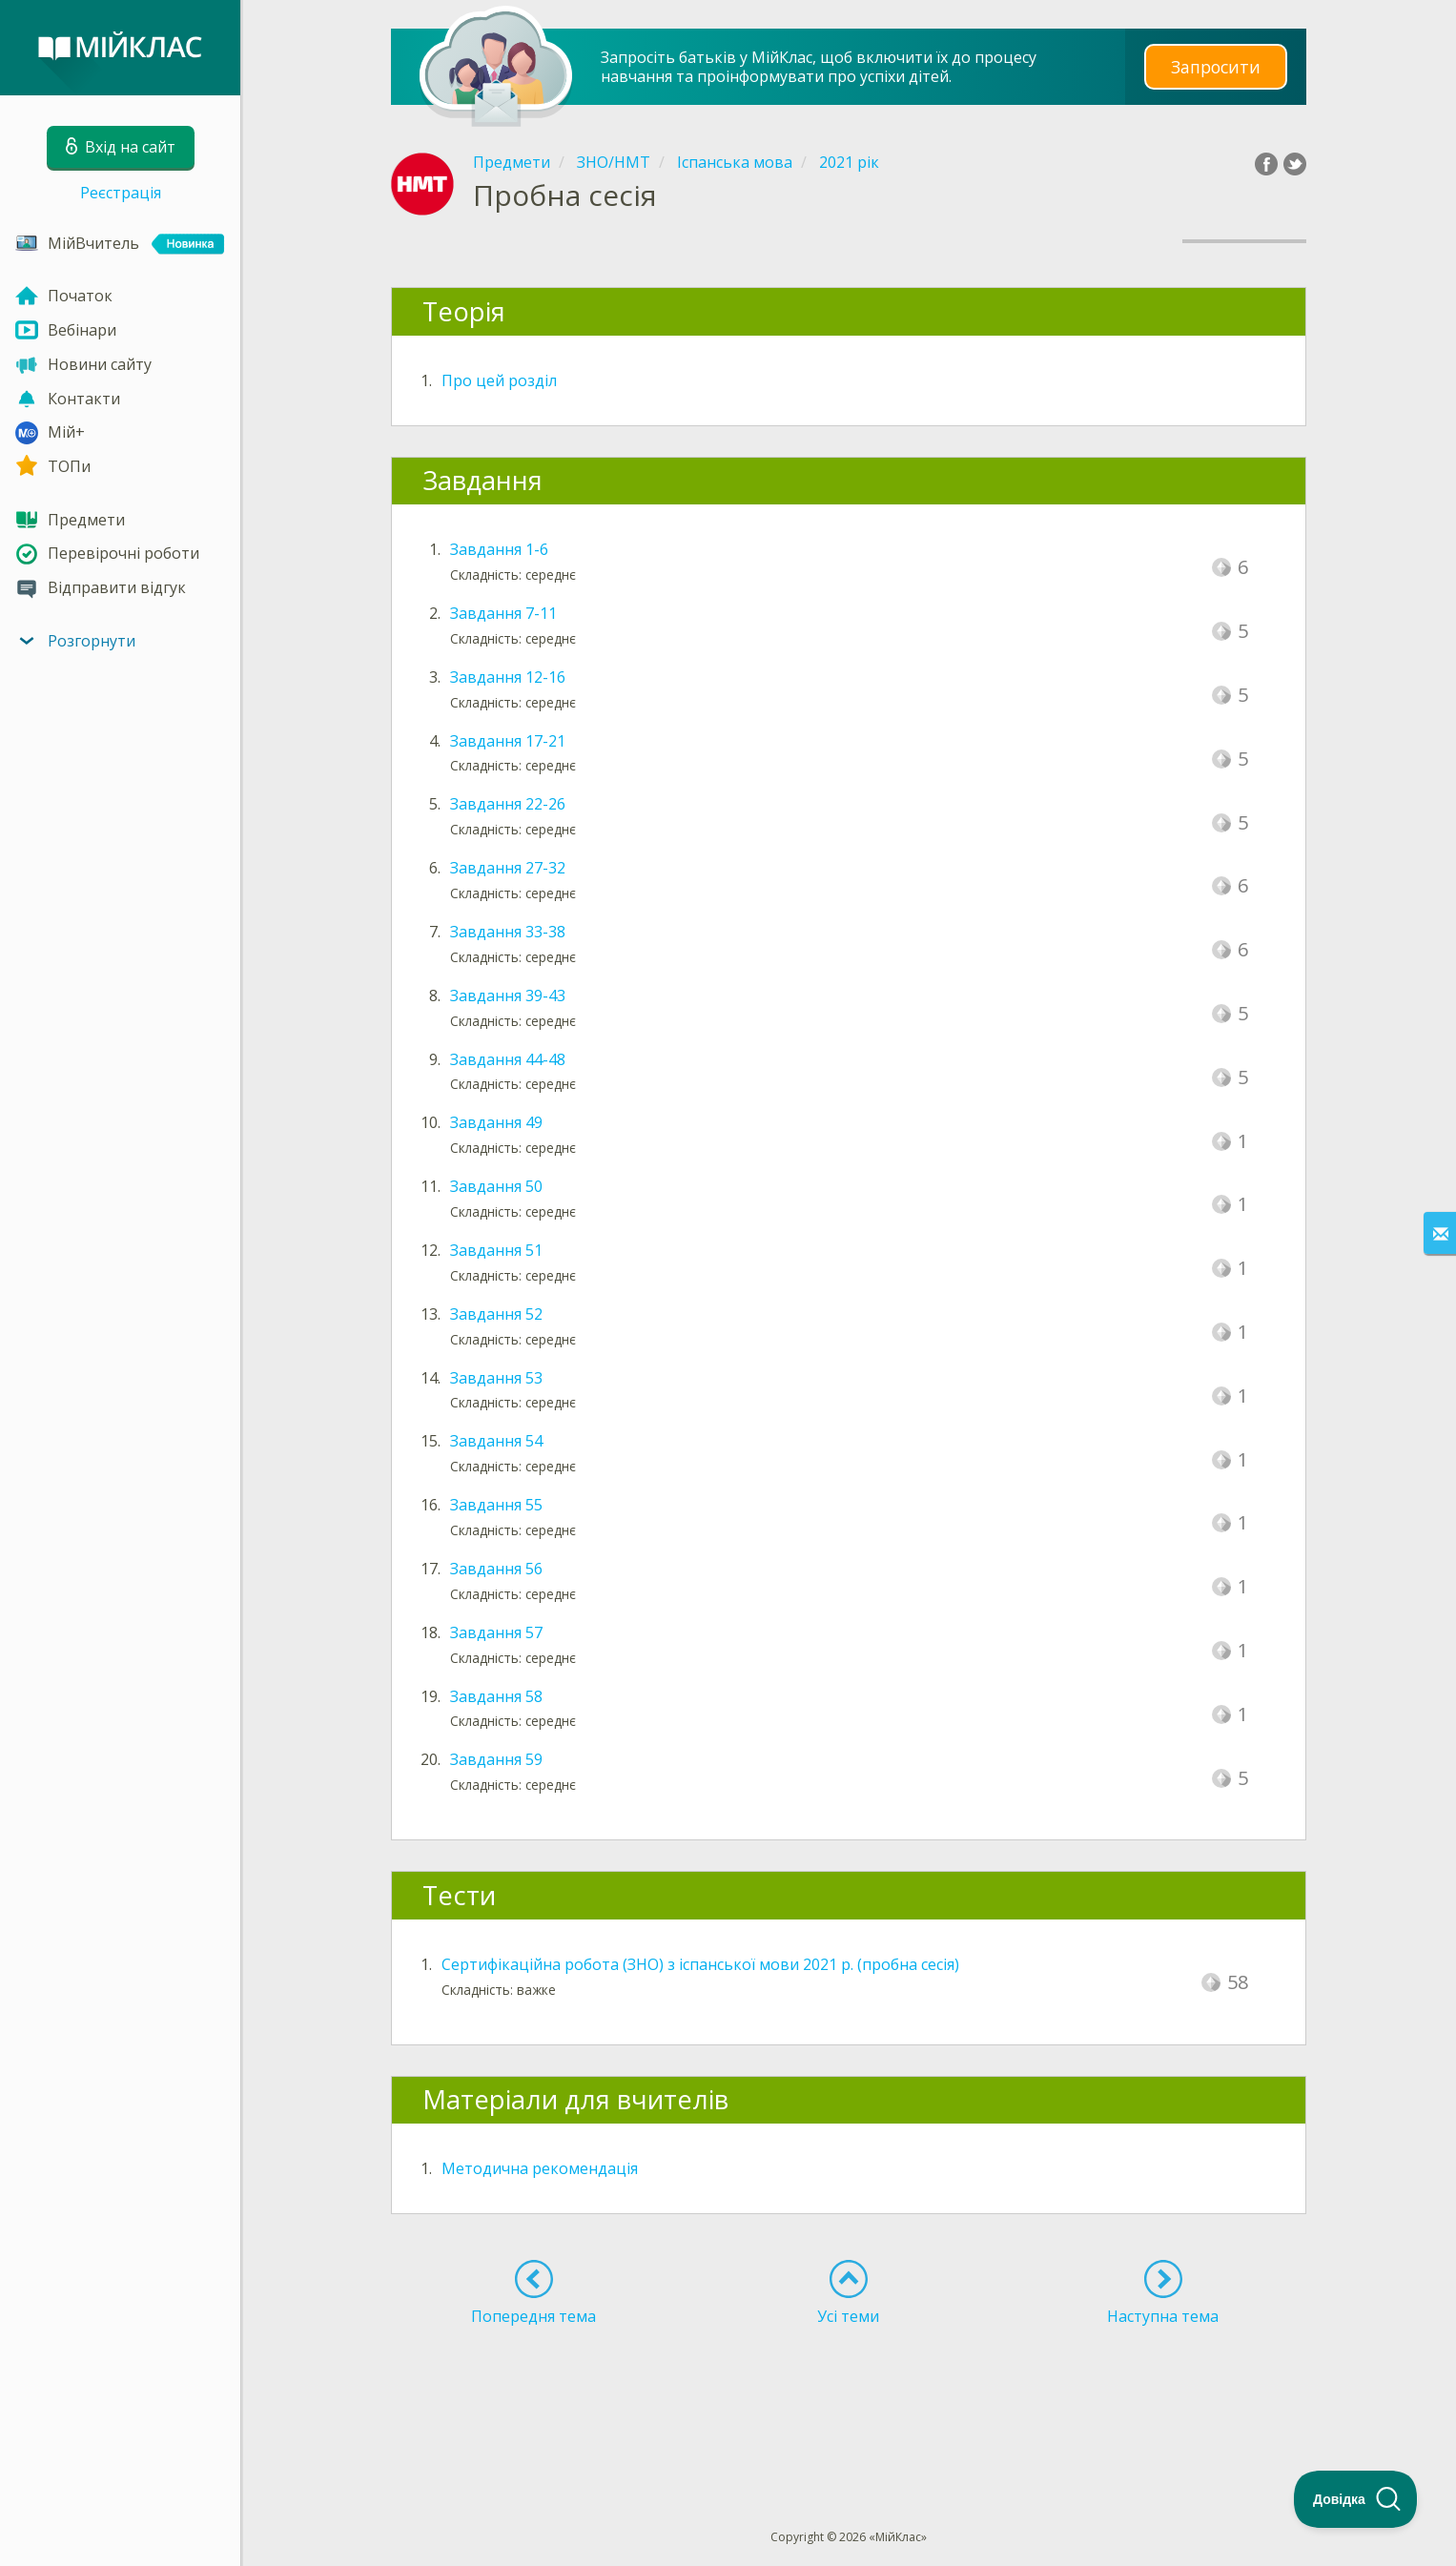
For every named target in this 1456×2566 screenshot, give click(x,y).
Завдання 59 (496, 1759)
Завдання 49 (496, 1122)
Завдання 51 (496, 1250)
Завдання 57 (496, 1632)
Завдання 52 (496, 1314)
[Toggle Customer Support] (1356, 2499)
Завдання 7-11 (503, 613)
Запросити (1215, 66)
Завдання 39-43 (507, 995)
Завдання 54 (496, 1440)
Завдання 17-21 (507, 740)
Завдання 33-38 (507, 931)
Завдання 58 (496, 1696)
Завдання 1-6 (499, 549)
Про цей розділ (499, 380)
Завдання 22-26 (507, 803)
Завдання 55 (496, 1504)
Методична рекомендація (539, 2168)
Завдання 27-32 (507, 867)
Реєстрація (120, 192)
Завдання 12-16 (507, 677)
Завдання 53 (496, 1377)
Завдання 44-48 (507, 1059)
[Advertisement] (849, 2392)
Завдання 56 (496, 1568)
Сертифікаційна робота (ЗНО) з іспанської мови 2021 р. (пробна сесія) (700, 1964)
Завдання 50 (496, 1186)
